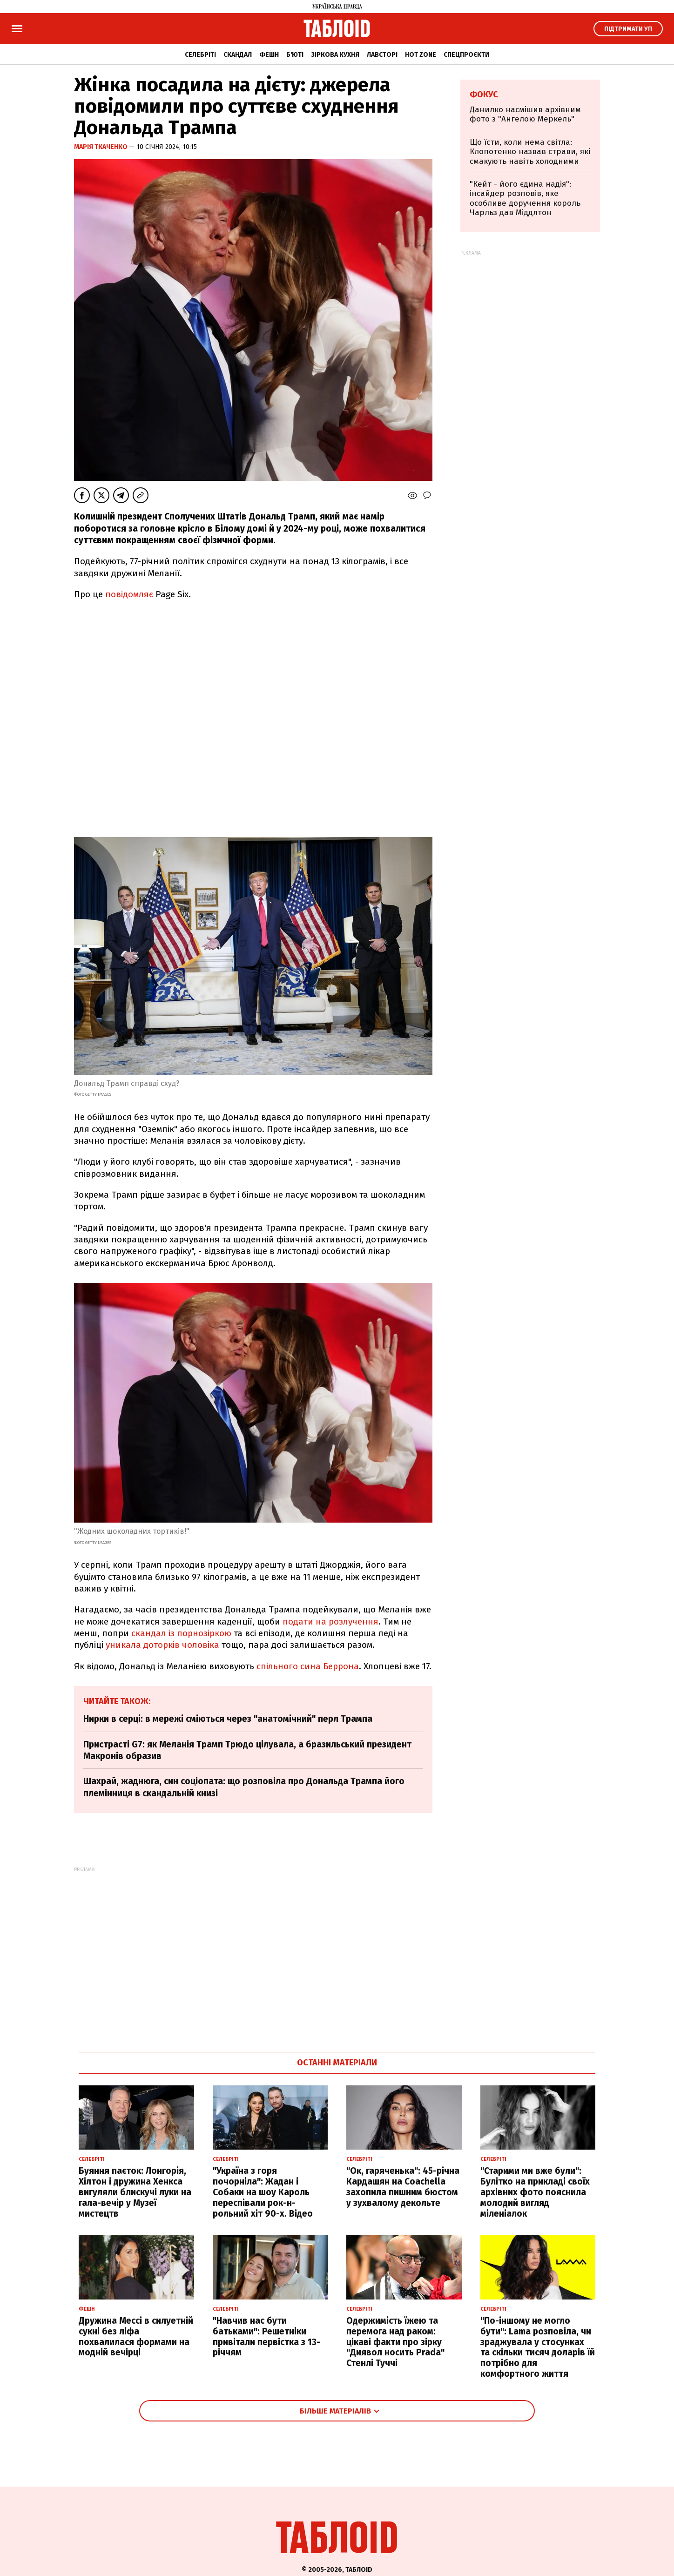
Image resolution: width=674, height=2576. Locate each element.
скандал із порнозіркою (181, 1633)
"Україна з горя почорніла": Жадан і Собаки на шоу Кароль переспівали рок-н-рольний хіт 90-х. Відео (263, 2192)
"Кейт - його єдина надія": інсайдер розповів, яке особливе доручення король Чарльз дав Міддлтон (525, 198)
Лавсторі (382, 55)
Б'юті (294, 55)
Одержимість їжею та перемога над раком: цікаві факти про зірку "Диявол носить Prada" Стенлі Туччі (395, 2341)
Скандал (237, 55)
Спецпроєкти (466, 55)
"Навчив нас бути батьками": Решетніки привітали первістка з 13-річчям (266, 2336)
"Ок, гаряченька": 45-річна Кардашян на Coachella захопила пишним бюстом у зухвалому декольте (402, 2186)
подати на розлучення (330, 1621)
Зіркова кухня (335, 55)
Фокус (484, 94)
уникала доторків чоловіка (162, 1644)
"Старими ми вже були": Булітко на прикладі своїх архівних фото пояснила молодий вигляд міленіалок (535, 2192)
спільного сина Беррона (307, 1666)
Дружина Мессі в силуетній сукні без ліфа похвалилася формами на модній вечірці (136, 2336)
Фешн (269, 55)
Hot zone (420, 55)
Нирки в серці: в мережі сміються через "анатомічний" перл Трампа (227, 1718)
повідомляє (129, 594)
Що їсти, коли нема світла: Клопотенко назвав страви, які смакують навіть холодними (530, 151)
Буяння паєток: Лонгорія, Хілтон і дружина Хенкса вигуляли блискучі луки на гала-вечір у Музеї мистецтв (135, 2192)
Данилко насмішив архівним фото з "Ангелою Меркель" (525, 114)
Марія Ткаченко (101, 147)
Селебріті (200, 55)
